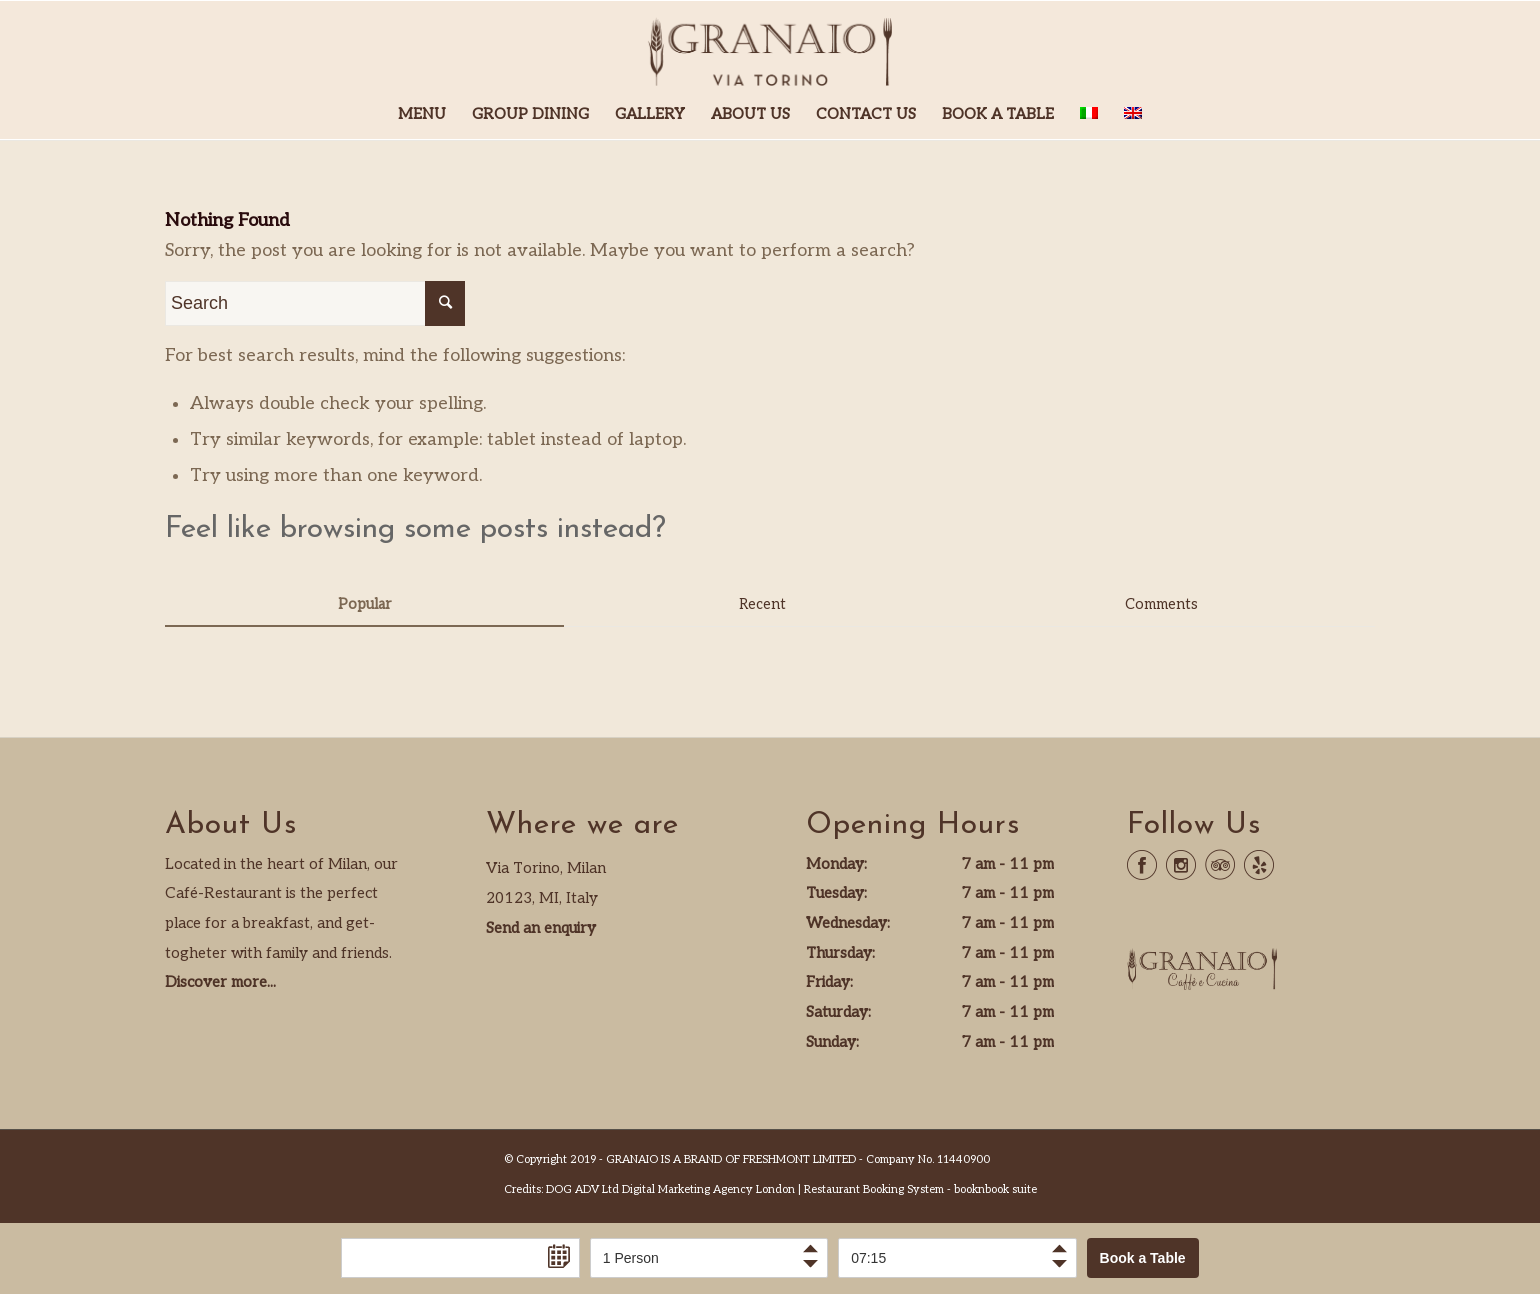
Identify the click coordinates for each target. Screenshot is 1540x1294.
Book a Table (1143, 1258)
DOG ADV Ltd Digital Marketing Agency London (670, 1189)
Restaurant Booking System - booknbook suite (920, 1189)
